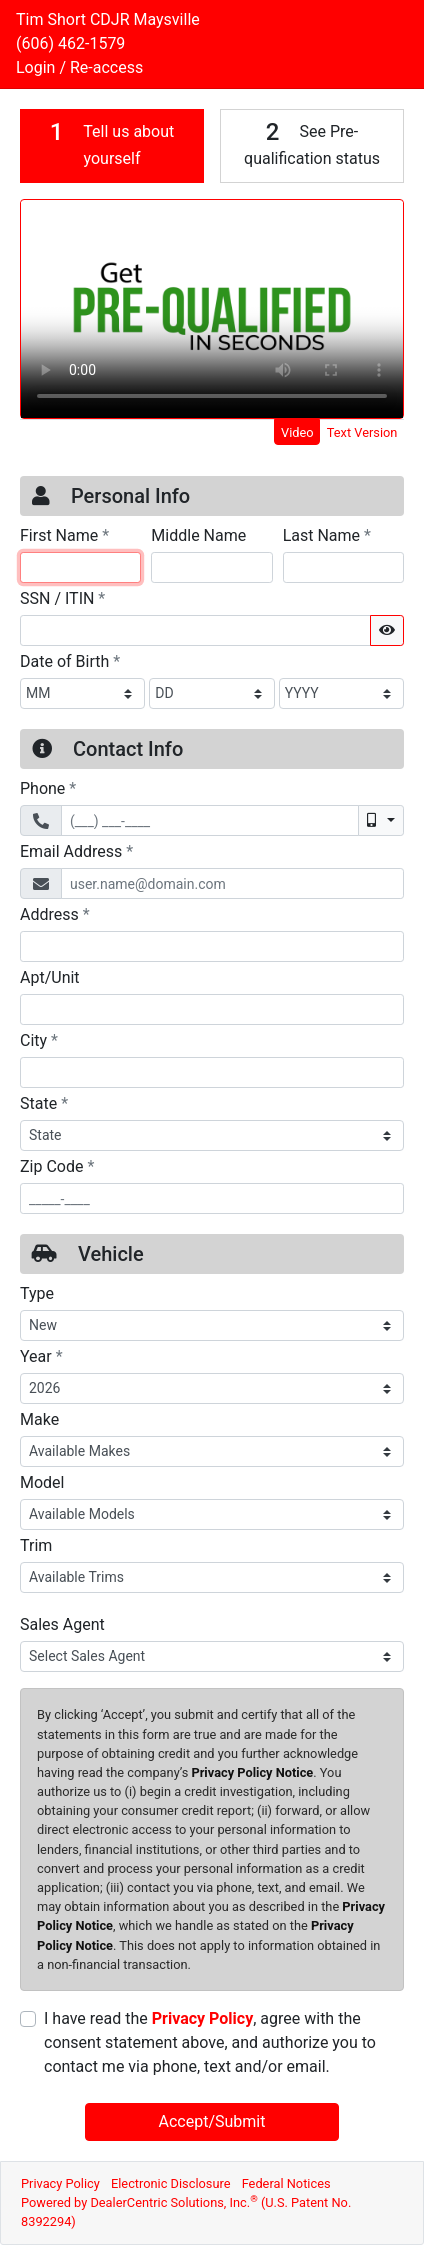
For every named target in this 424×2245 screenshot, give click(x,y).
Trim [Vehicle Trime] (36, 1545)
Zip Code (57, 1166)
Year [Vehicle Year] (41, 1356)
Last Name (327, 535)
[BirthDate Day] (211, 693)
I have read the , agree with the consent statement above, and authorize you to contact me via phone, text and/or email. (210, 2042)
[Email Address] (232, 883)
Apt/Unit (50, 977)
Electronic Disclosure (171, 2183)
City (39, 1040)
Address (55, 914)
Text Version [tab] (362, 432)
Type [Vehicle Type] (37, 1293)
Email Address (76, 851)
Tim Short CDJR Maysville (108, 19)
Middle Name (198, 535)
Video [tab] (297, 432)
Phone (48, 788)
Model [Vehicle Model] (42, 1482)
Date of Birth (70, 661)
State (44, 1103)
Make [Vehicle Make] (39, 1419)
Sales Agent (62, 1624)
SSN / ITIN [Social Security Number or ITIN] (62, 598)
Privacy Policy (202, 2018)
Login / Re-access (79, 67)
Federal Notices (286, 2183)
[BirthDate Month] (82, 693)
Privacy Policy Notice (252, 1772)
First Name (64, 535)
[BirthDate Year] (341, 693)
